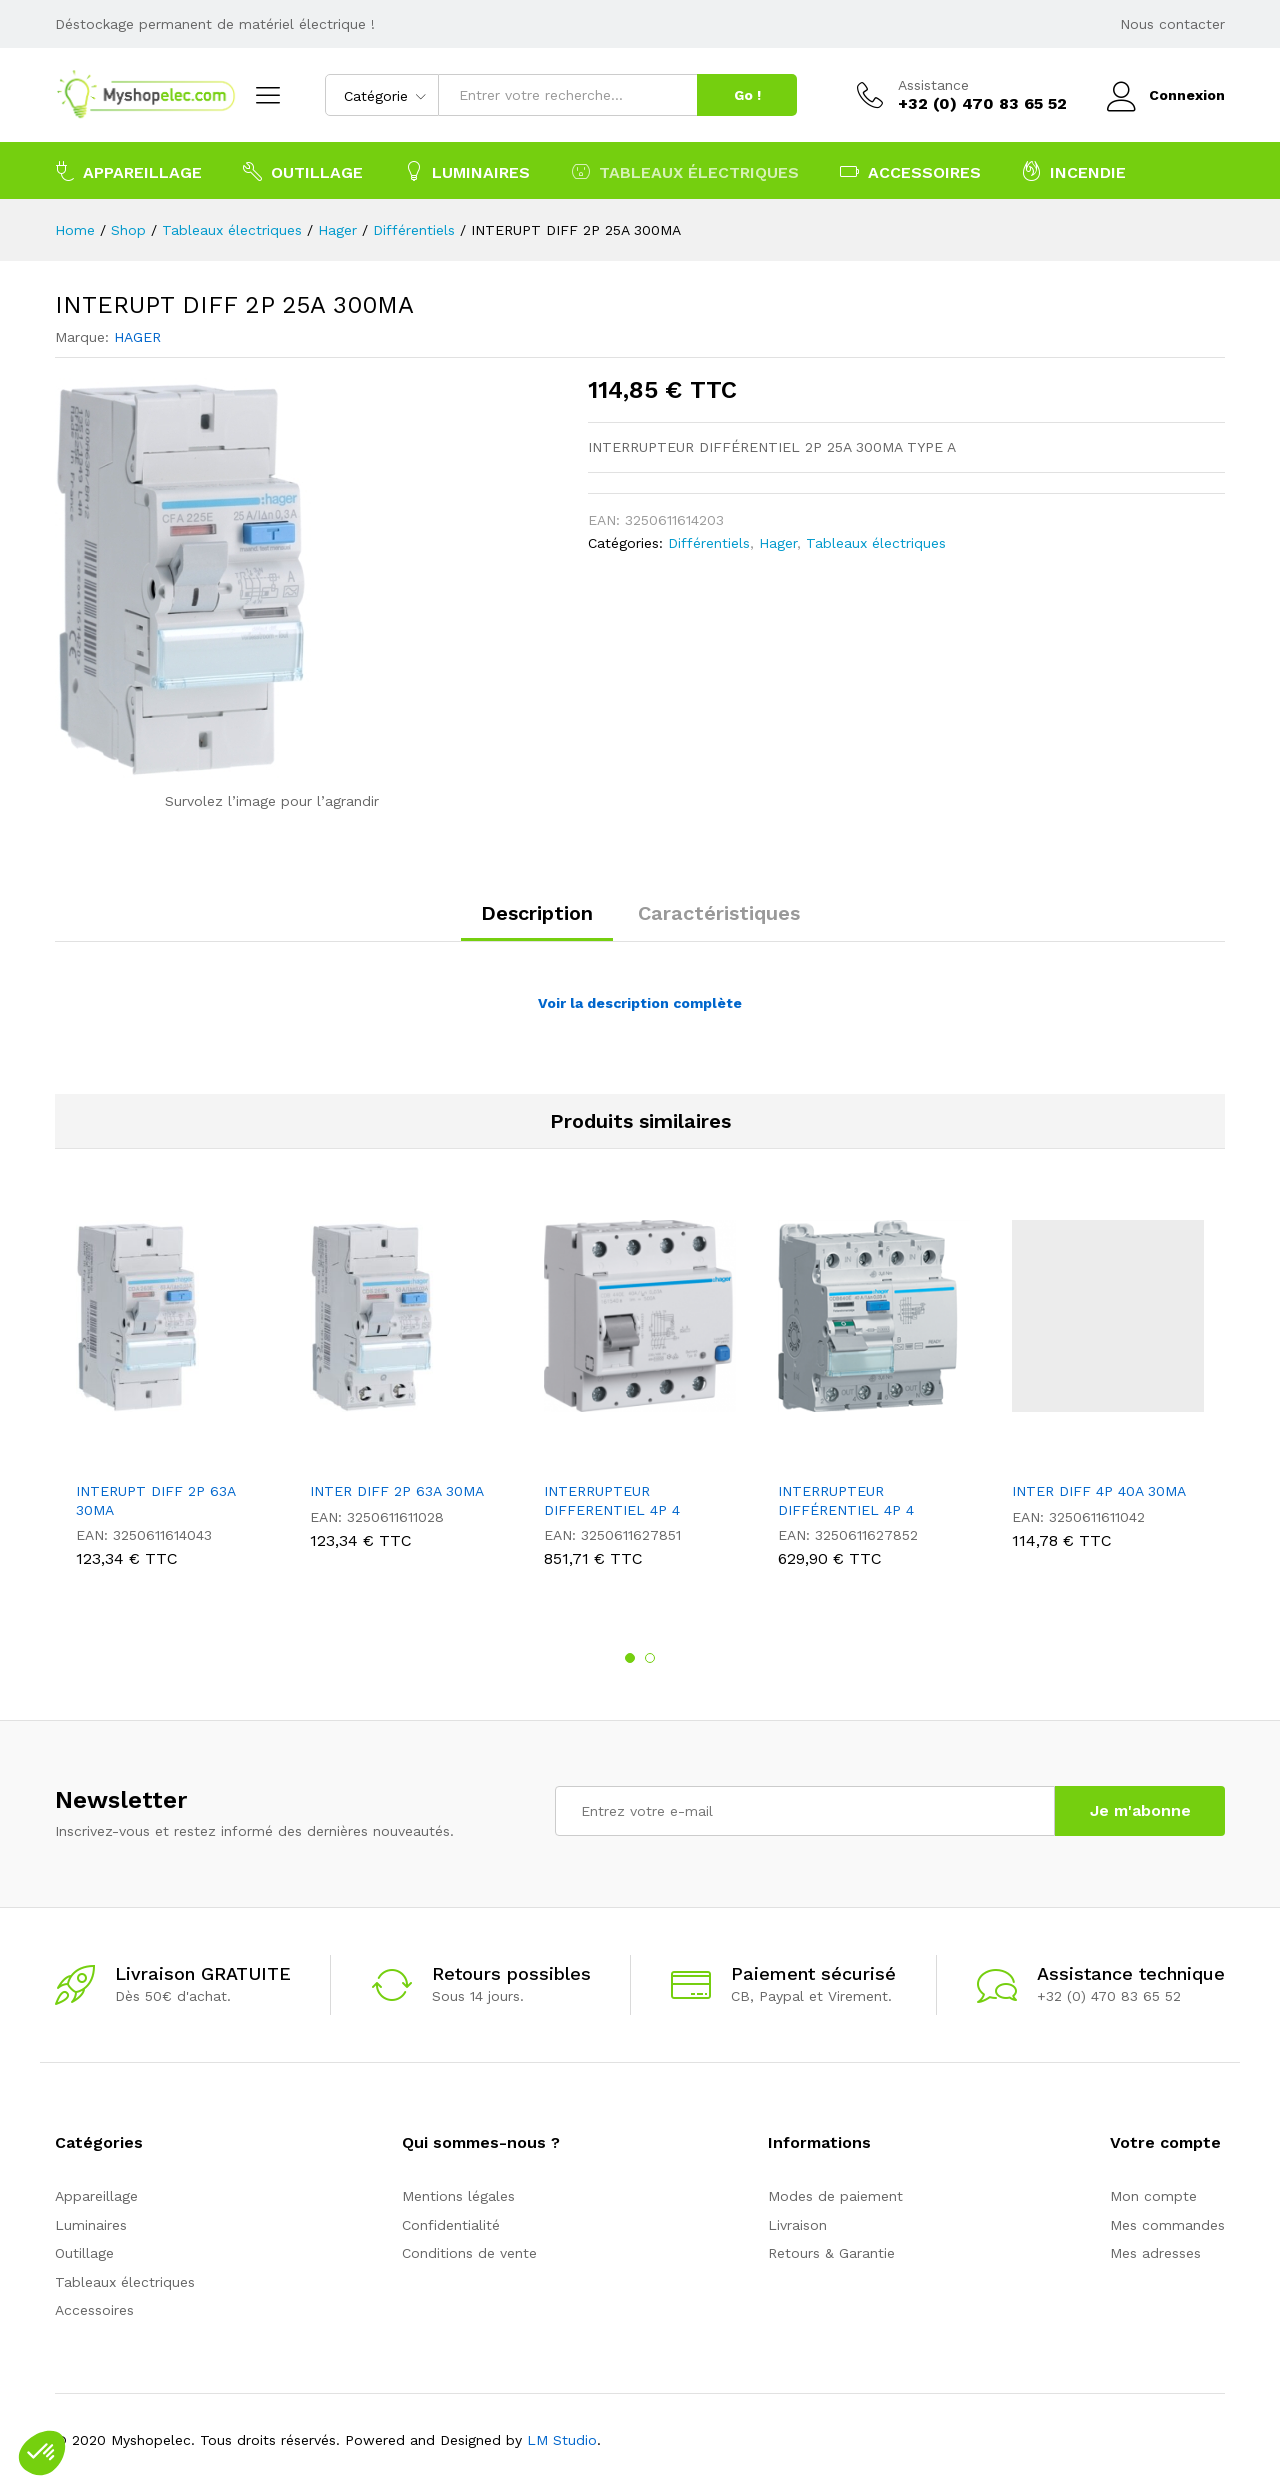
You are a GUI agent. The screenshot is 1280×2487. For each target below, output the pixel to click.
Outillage (84, 2253)
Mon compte (1153, 2196)
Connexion (1166, 95)
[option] (172, 1398)
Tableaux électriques (876, 543)
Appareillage (96, 2196)
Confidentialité (451, 2225)
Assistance (933, 85)
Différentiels (709, 543)
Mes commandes (1167, 2225)
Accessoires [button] (910, 171)
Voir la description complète (640, 1003)
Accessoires (94, 2310)
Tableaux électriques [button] (685, 171)
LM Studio (562, 2440)
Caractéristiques (719, 913)
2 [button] (650, 1658)
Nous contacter (1172, 24)
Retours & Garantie (831, 2253)
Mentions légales (458, 2196)
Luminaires (91, 2225)
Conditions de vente (469, 2253)
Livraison (797, 2225)
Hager (778, 543)
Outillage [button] (303, 171)
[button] (42, 2453)
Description (537, 913)
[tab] (537, 922)
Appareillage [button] (128, 171)
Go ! (747, 95)
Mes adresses (1155, 2253)
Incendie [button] (1074, 171)
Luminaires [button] (467, 171)
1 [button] (630, 1658)
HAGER (137, 337)
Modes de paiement (835, 2196)
